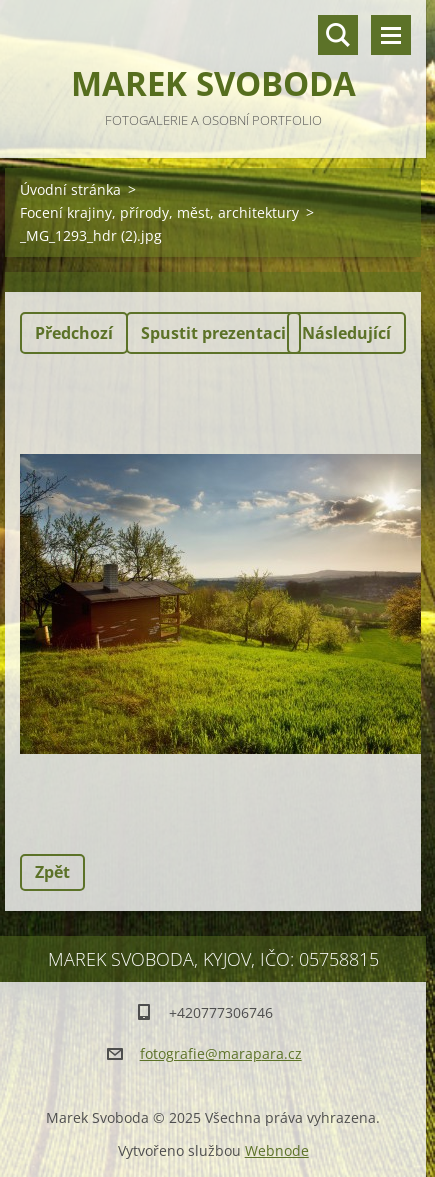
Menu (391, 35)
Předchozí (74, 333)
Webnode (277, 1150)
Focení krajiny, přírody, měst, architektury (159, 212)
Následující (346, 333)
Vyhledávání (338, 35)
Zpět (52, 872)
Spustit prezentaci (213, 333)
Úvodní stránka (70, 189)
